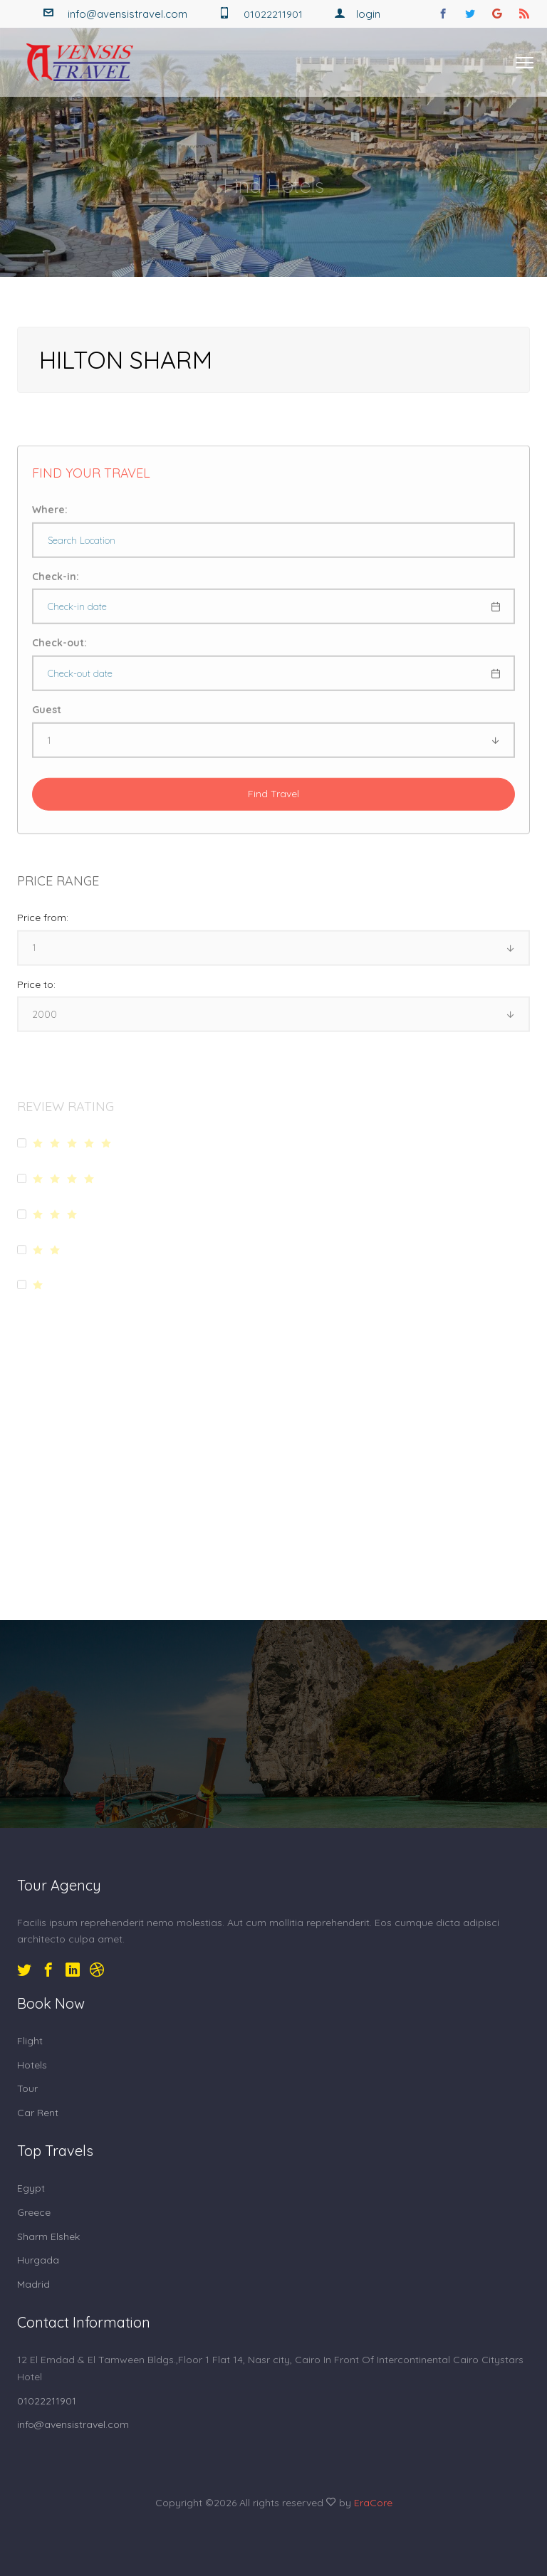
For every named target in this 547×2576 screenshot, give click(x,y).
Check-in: (55, 585)
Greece (34, 2212)
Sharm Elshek (48, 2236)
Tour (27, 2088)
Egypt (31, 2188)
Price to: (36, 993)
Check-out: (59, 652)
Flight (30, 2040)
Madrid (33, 2284)
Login (357, 14)
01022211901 (46, 2400)
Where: (50, 518)
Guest (46, 719)
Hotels (32, 2065)
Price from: (42, 926)
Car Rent (37, 2112)
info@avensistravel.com (127, 14)
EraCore (373, 2502)
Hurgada (38, 2260)
